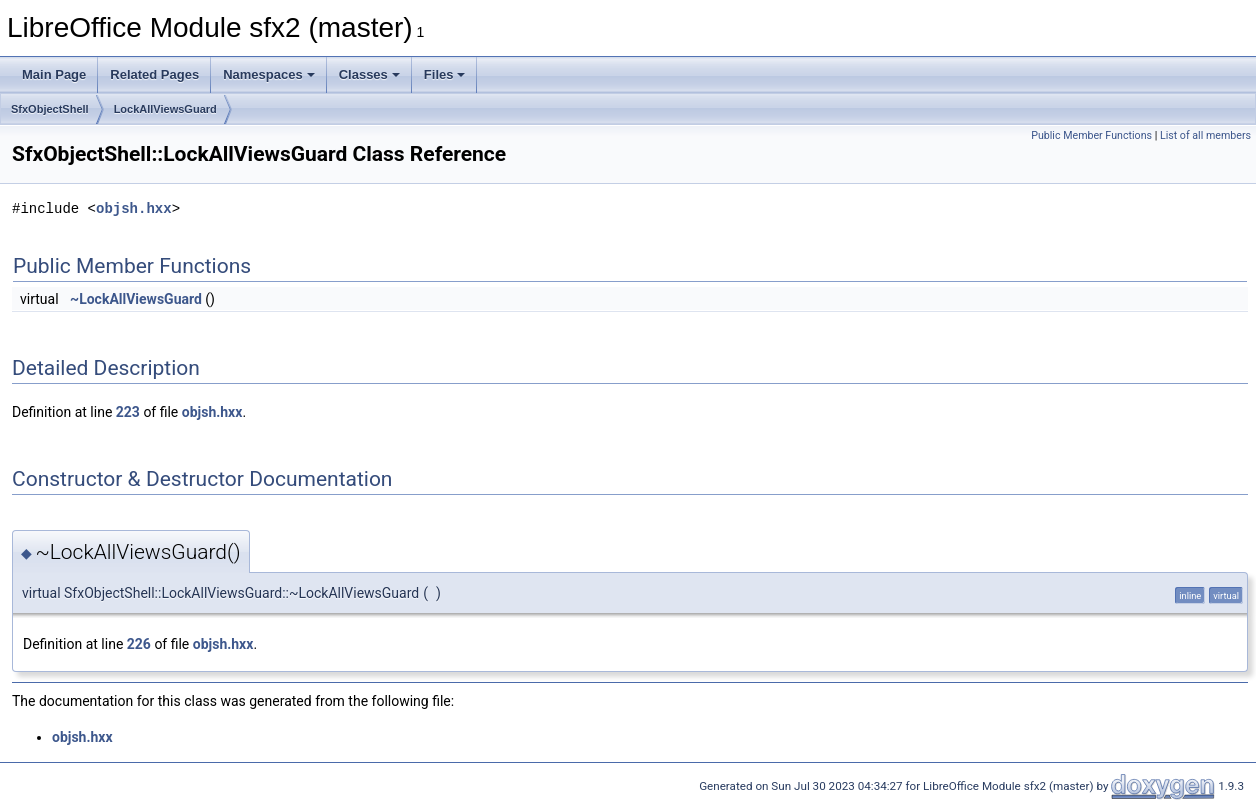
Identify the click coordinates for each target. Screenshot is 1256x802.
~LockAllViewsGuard (136, 299)
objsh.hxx (134, 208)
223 (128, 412)
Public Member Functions (1091, 135)
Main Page (54, 74)
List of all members (1205, 135)
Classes (369, 74)
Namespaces (269, 74)
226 (139, 644)
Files (445, 74)
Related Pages (154, 74)
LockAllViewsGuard (165, 109)
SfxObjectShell (50, 109)
